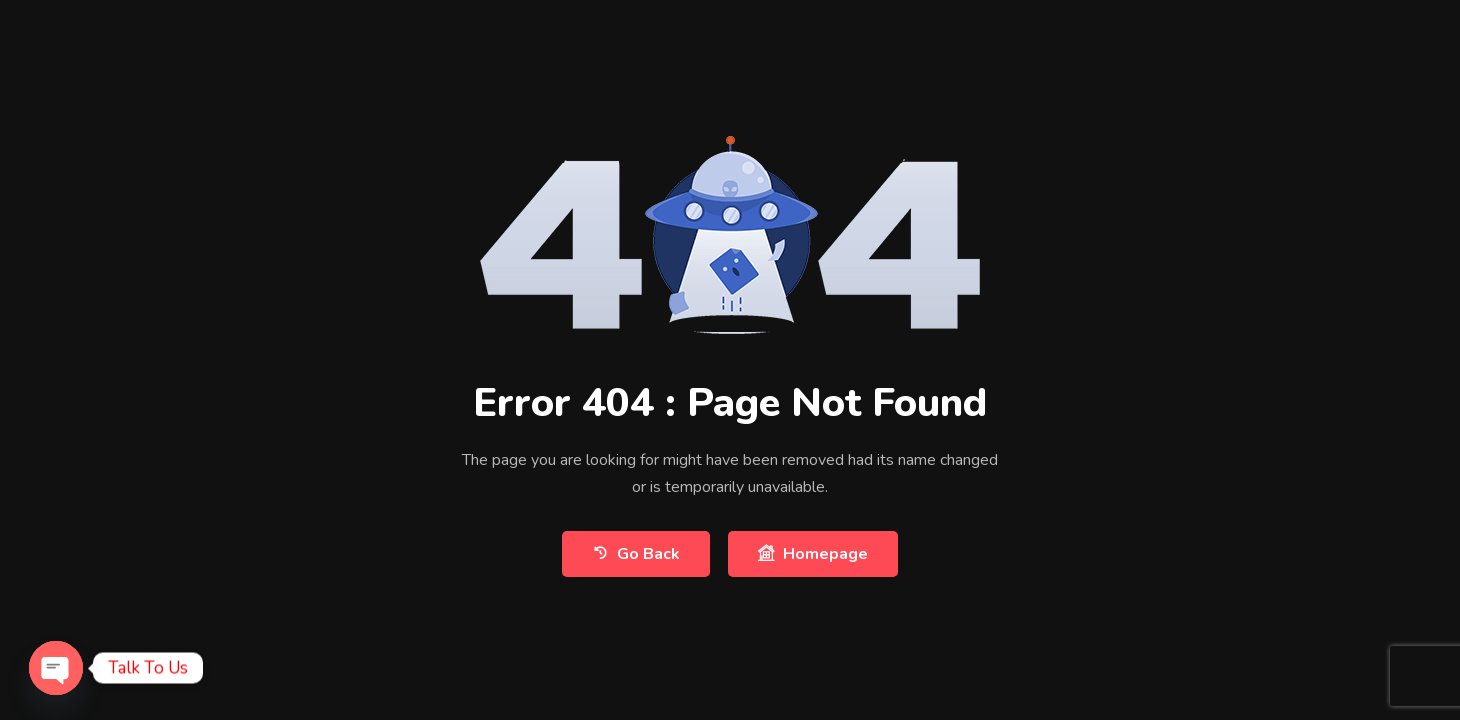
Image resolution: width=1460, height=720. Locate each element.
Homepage (813, 553)
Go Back (636, 553)
